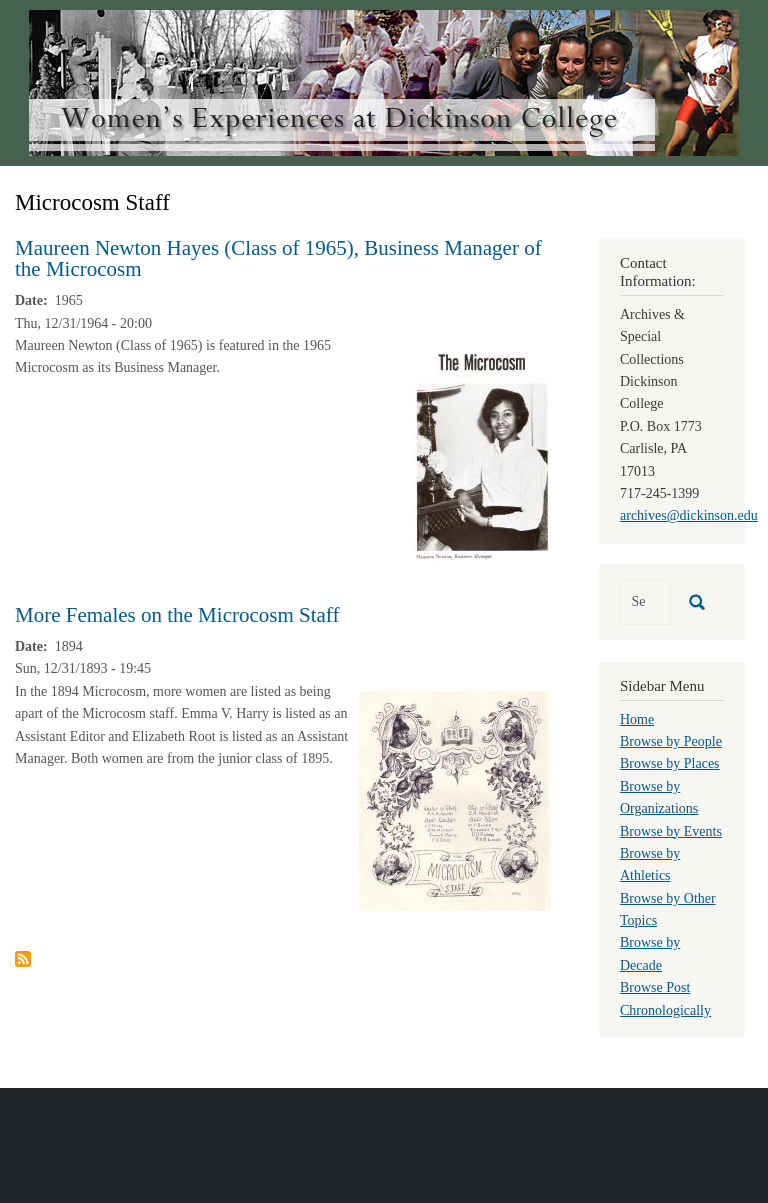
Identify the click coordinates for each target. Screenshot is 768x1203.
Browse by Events (671, 831)
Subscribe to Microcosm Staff (23, 959)
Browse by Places (670, 763)
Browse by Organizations (659, 797)
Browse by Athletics (650, 864)
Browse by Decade (650, 953)
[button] (478, 453)
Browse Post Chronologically (665, 998)
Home (637, 719)
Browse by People (671, 741)
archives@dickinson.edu (689, 515)
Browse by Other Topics (668, 909)
